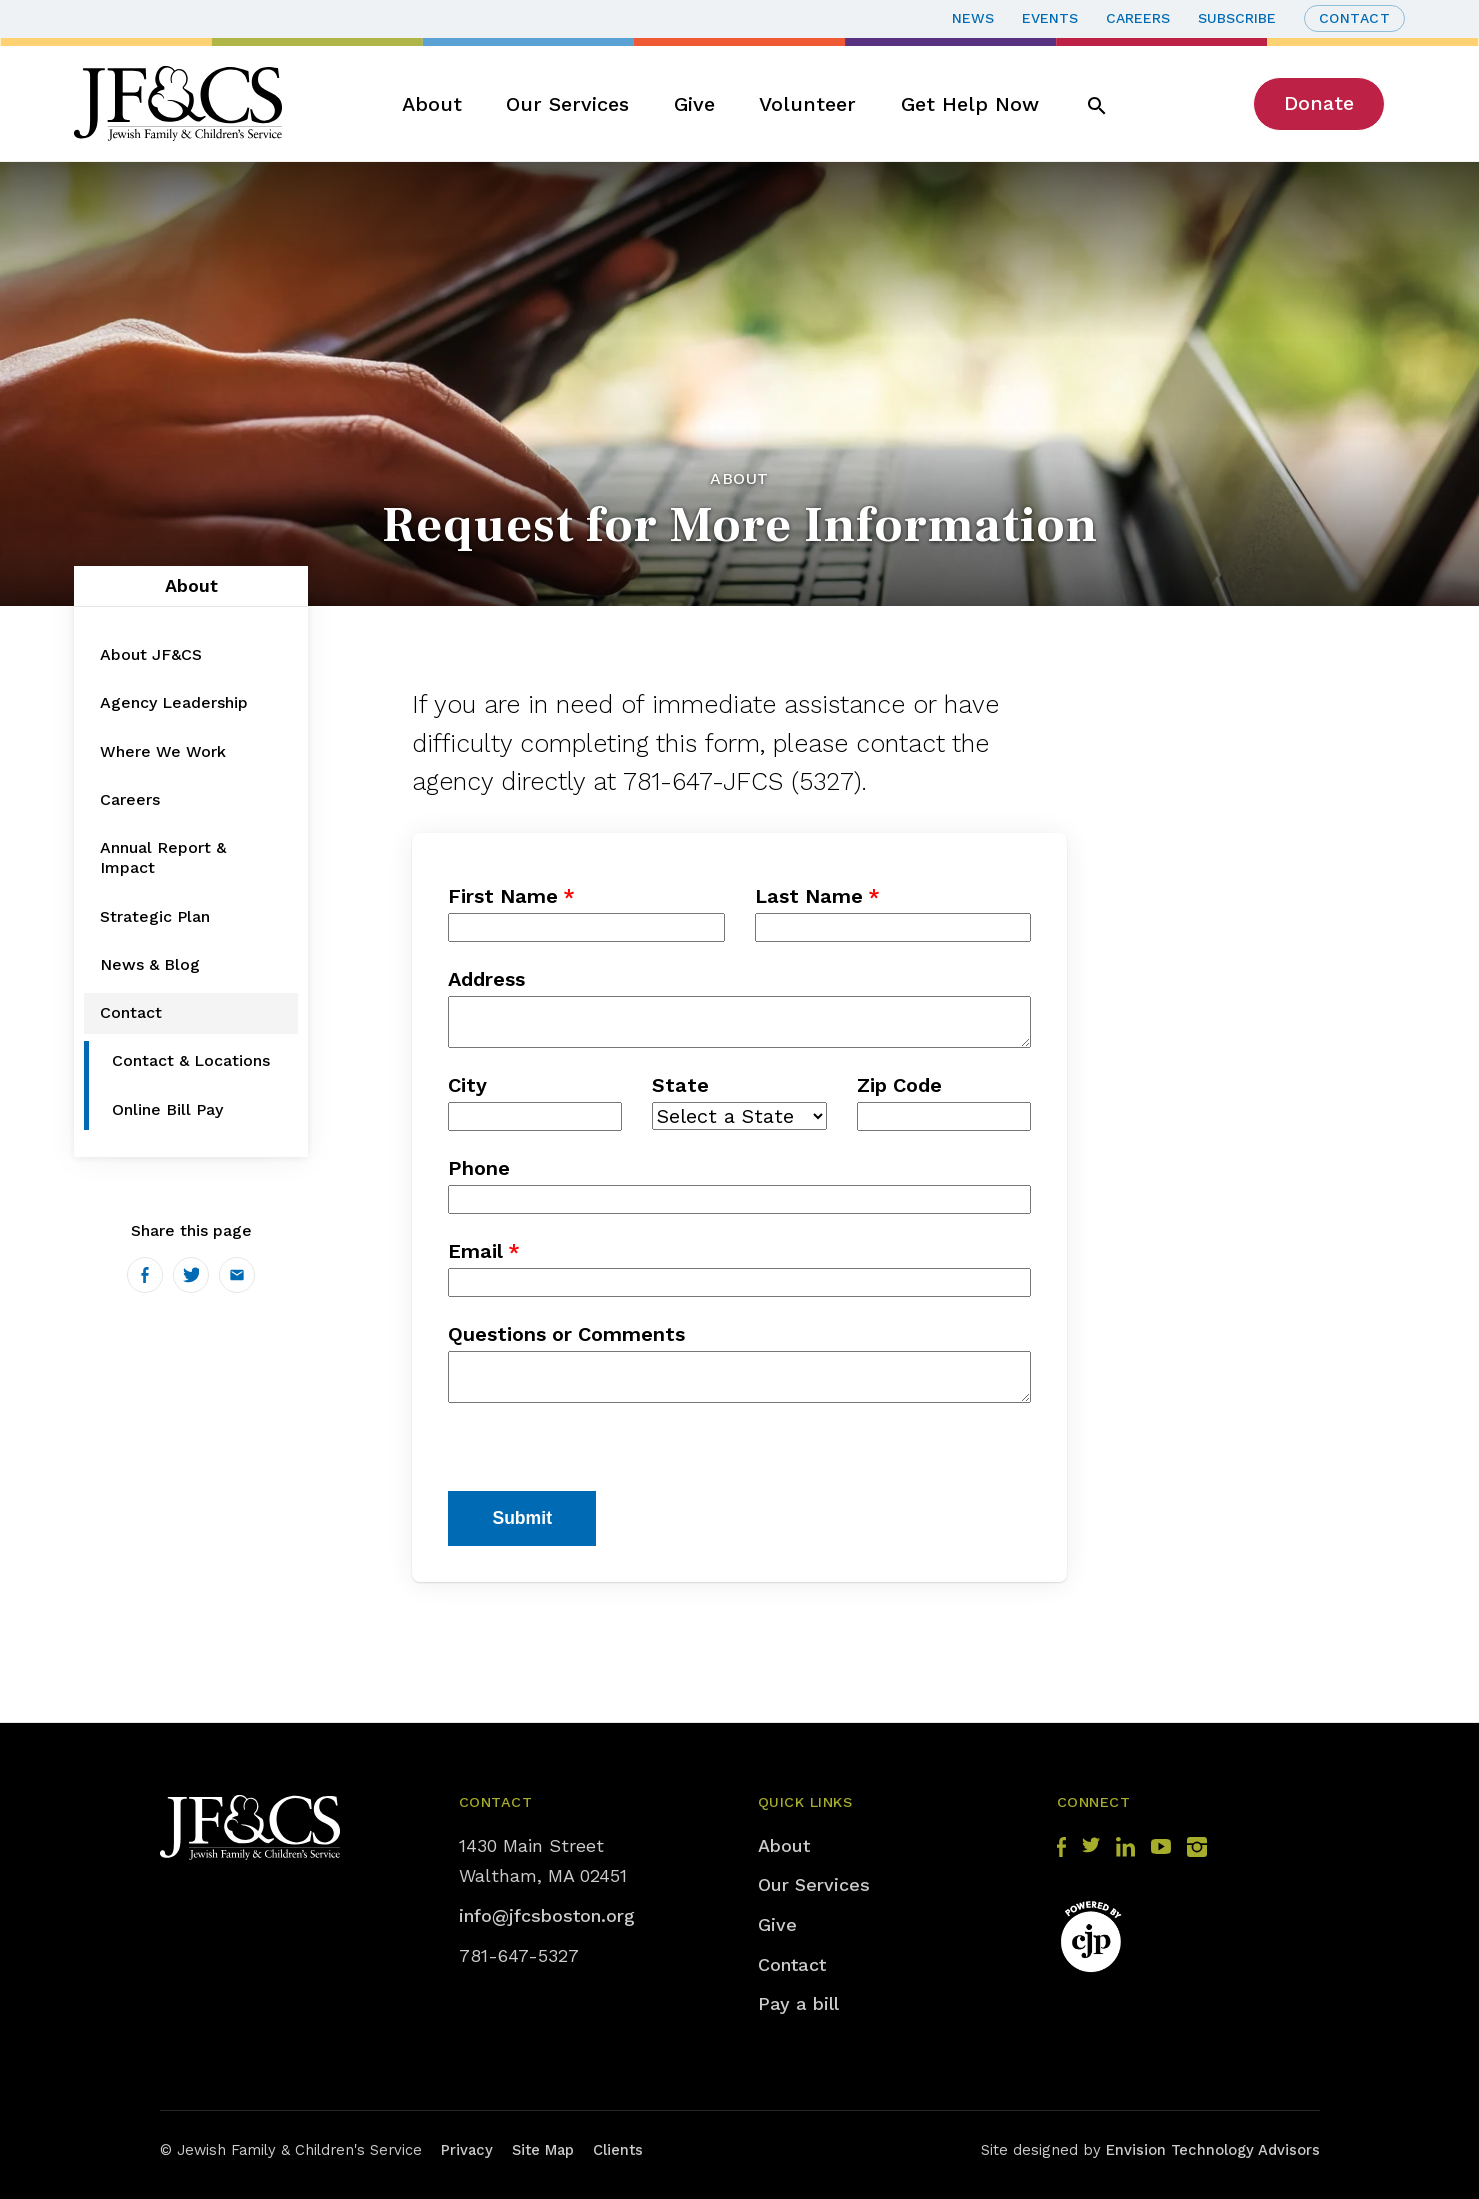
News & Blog (150, 964)
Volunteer (807, 104)
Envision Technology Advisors (1213, 2150)
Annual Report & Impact (163, 857)
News (973, 18)
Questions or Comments (566, 1334)
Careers (1138, 18)
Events (1050, 18)
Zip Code (899, 1085)
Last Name (809, 896)
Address (486, 979)
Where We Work (163, 751)
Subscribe (1237, 18)
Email (475, 1251)
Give (694, 104)
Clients (618, 2150)
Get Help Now (970, 104)
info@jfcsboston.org (547, 1915)
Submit (522, 1518)
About (432, 104)
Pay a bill (798, 2003)
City (467, 1085)
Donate (1319, 103)
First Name (503, 896)
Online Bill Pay (167, 1109)
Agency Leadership (174, 702)
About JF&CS (151, 654)
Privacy (467, 2150)
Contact (1355, 18)
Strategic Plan (155, 916)
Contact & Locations (191, 1060)
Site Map (543, 2150)
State (680, 1085)
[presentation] (600, 1452)
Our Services (567, 104)
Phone (479, 1168)
